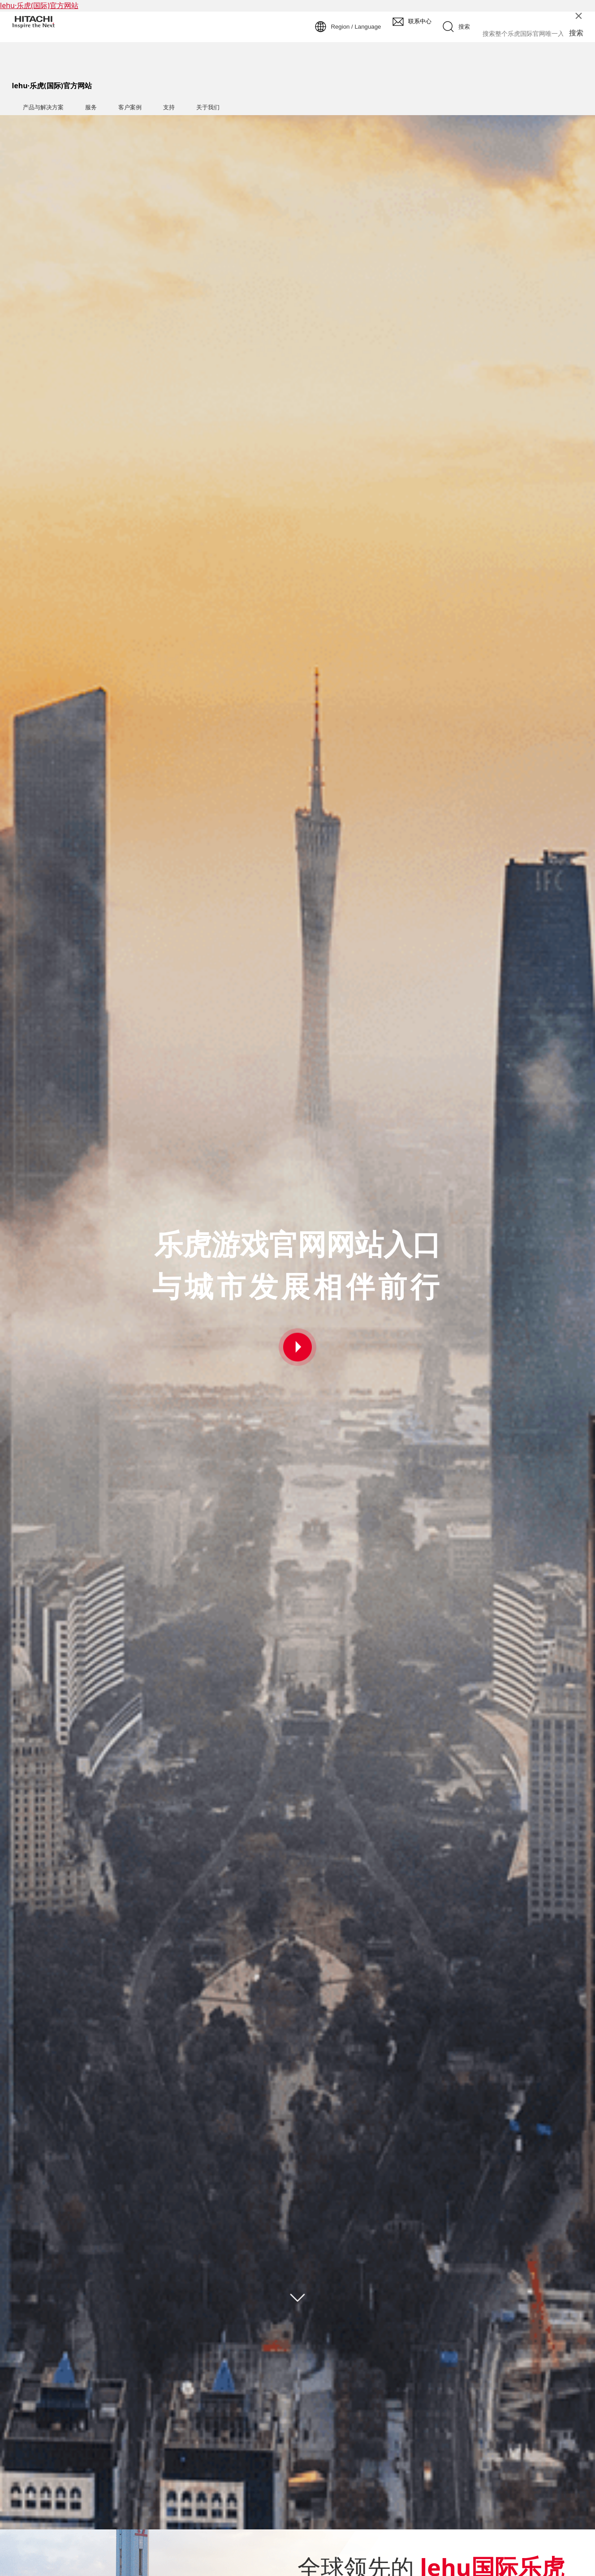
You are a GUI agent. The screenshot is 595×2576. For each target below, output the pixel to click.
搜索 (576, 33)
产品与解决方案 (43, 107)
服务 (91, 107)
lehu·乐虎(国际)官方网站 (39, 5)
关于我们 (208, 107)
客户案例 (130, 107)
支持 (169, 107)
